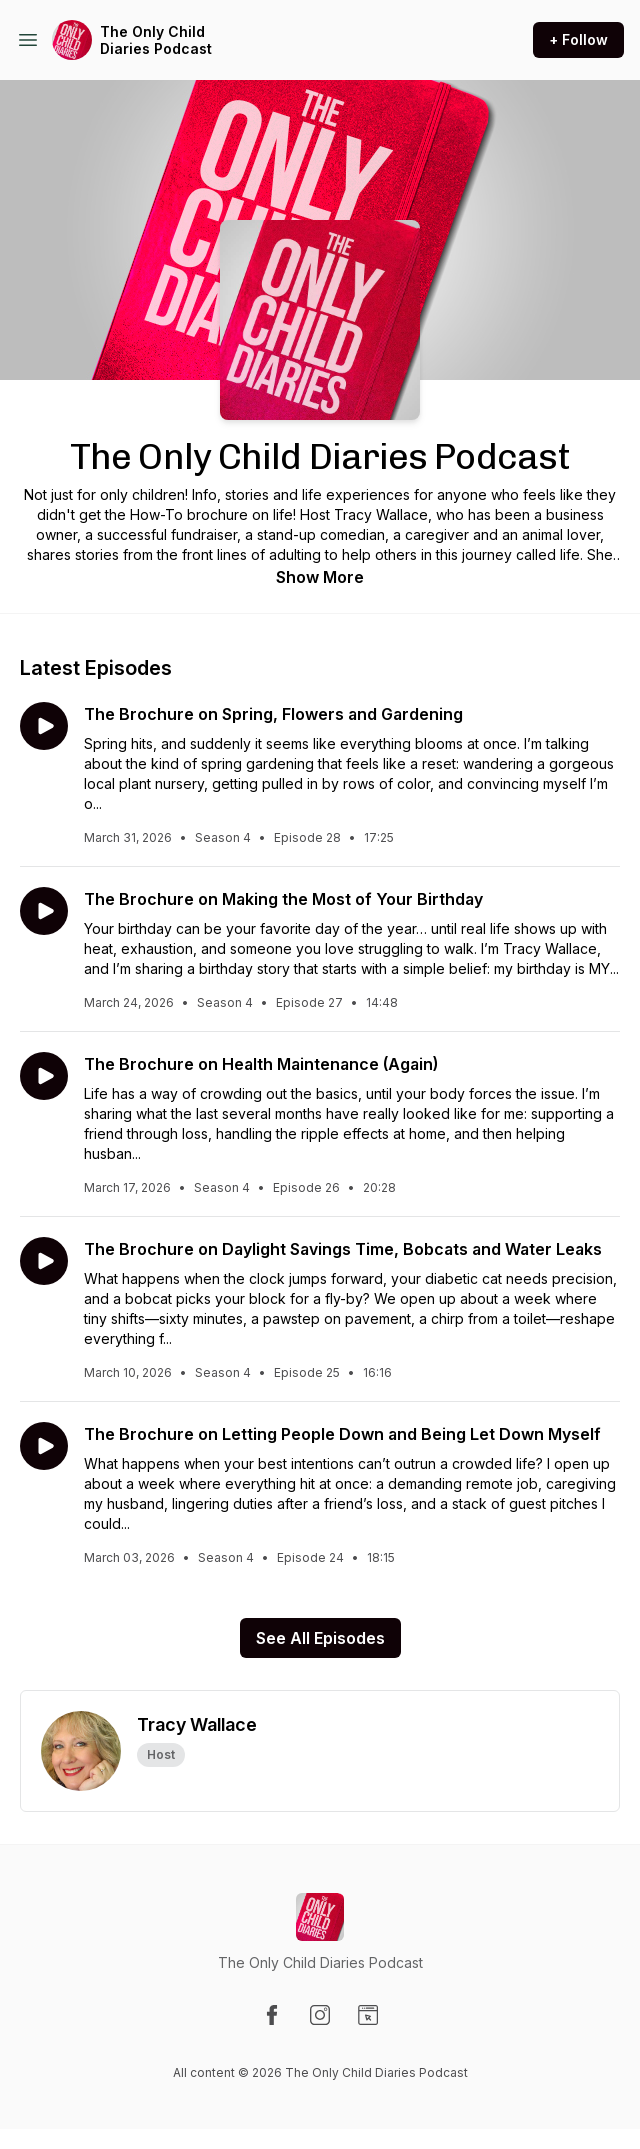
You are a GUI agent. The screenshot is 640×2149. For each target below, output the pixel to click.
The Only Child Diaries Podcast (156, 40)
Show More (320, 577)
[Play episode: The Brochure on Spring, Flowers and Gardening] (44, 726)
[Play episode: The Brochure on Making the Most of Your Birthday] (44, 911)
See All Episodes (320, 1638)
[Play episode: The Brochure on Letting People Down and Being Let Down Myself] (44, 1446)
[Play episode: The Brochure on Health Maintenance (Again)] (44, 1076)
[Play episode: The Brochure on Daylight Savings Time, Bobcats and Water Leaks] (44, 1261)
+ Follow (578, 39)
